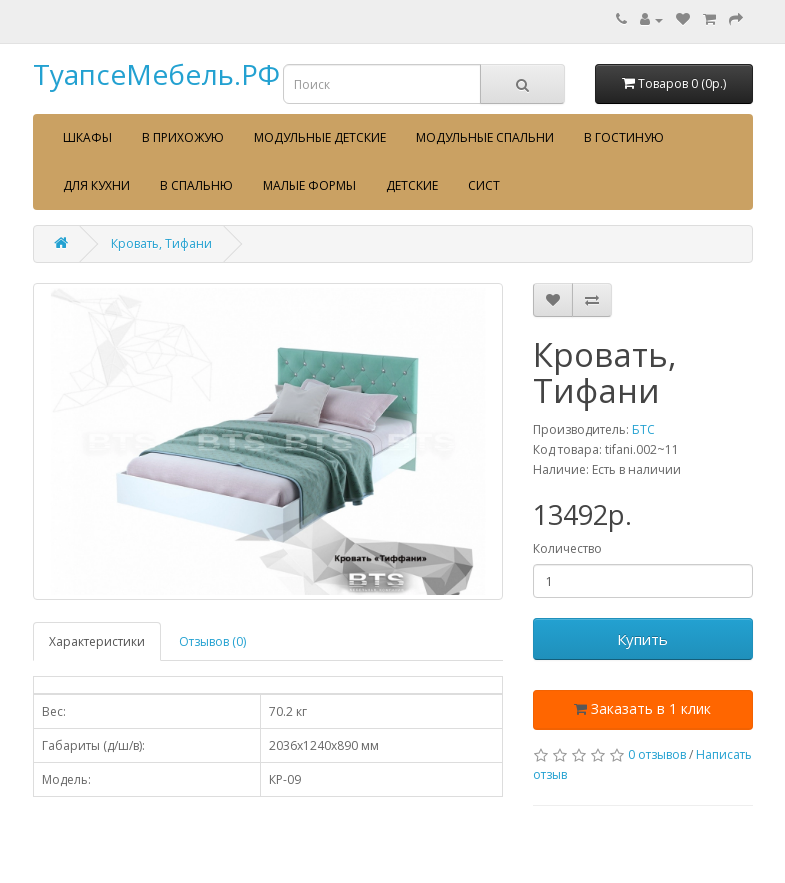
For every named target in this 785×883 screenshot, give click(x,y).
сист (484, 185)
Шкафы (87, 137)
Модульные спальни (485, 137)
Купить (642, 639)
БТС (643, 429)
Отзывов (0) (212, 641)
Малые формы (309, 185)
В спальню (196, 185)
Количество (567, 548)
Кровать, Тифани (161, 243)
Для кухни (96, 185)
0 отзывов (657, 754)
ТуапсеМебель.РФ (156, 74)
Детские (412, 185)
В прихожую (183, 137)
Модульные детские (320, 137)
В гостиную (624, 137)
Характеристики (97, 641)
